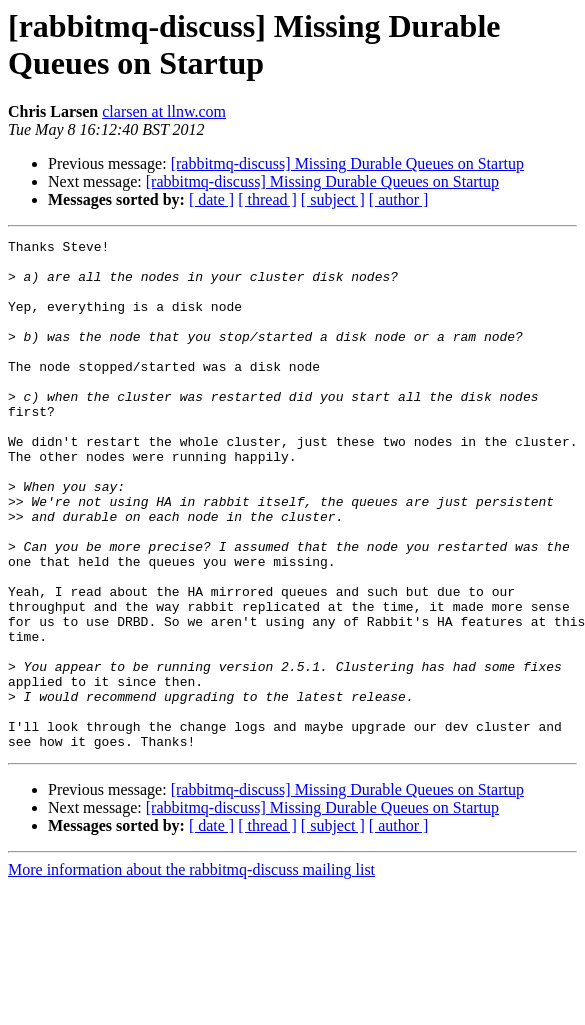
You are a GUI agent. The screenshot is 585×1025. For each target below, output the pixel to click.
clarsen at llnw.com (164, 111)
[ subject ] (333, 199)
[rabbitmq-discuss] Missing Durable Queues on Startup (347, 163)
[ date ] (211, 199)
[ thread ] (267, 199)
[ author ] (399, 199)
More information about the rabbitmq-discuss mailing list (191, 971)
